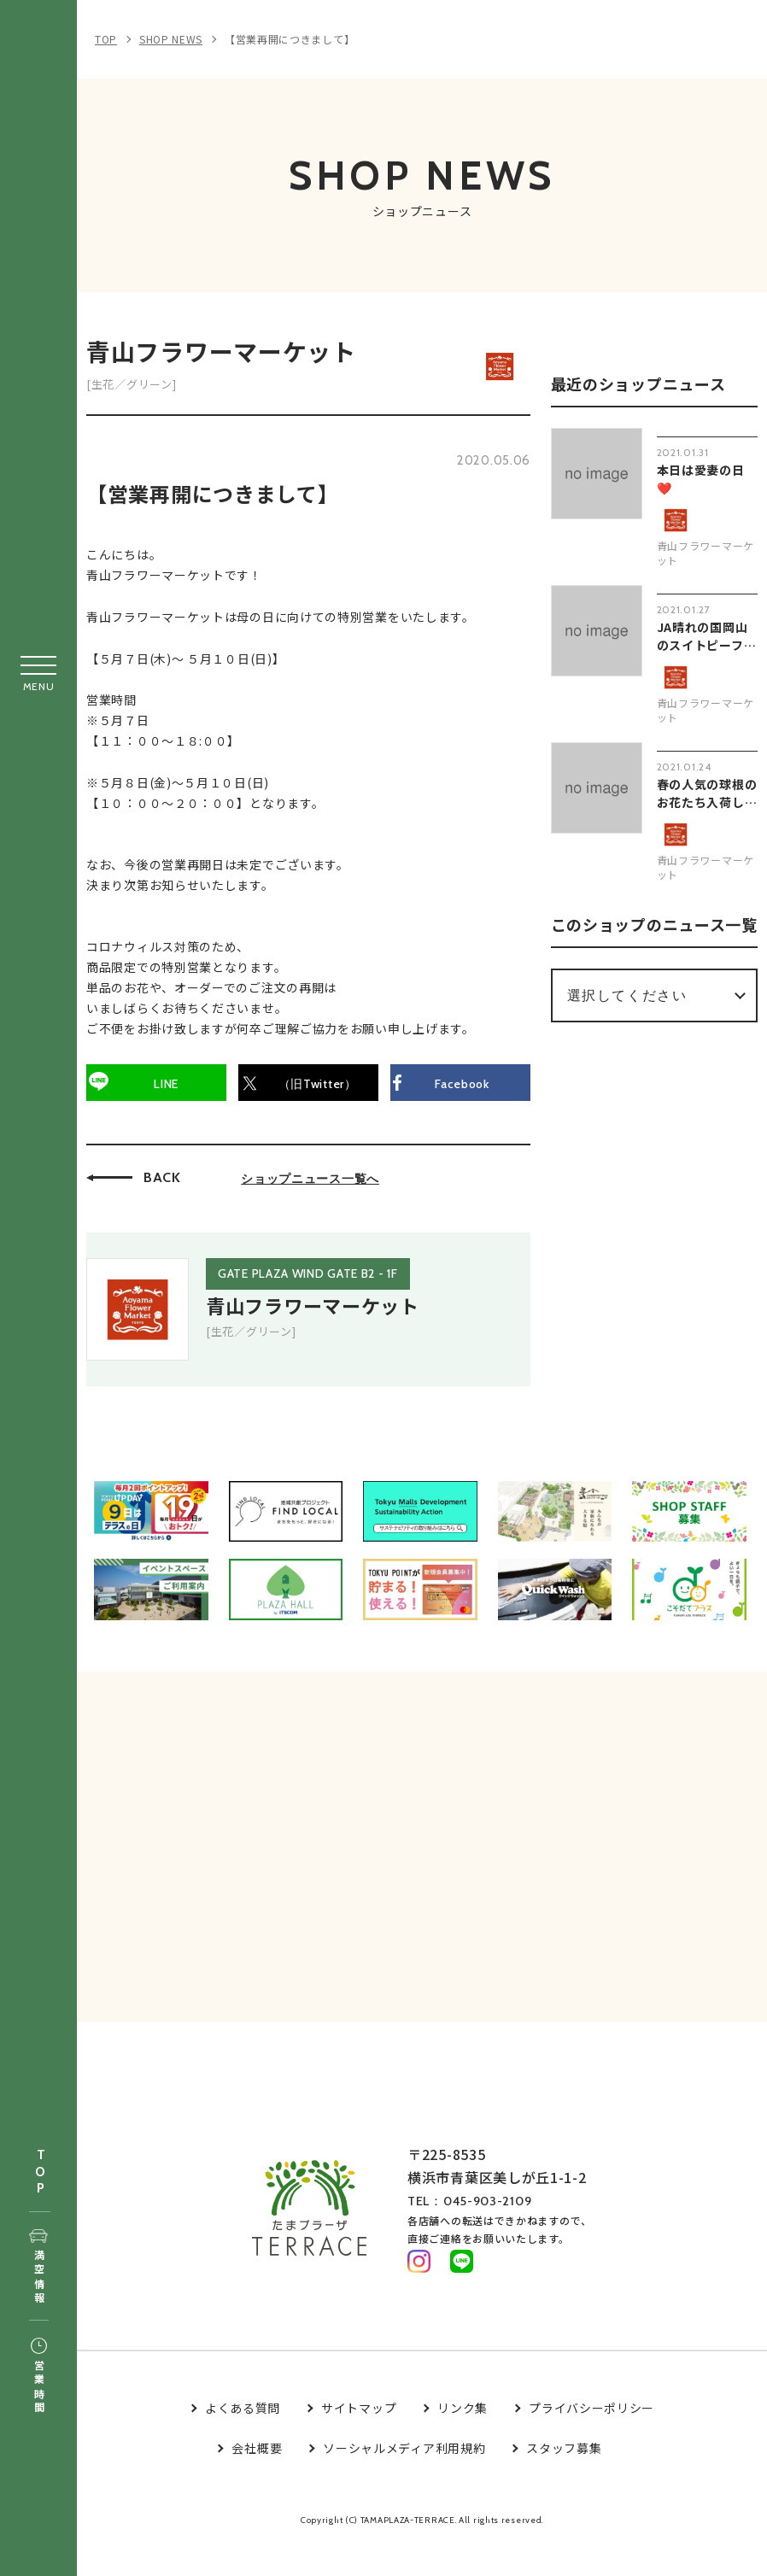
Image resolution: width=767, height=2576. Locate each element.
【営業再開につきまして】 (289, 39)
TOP (40, 2172)
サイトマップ (358, 2439)
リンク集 (462, 2439)
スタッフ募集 (563, 2479)
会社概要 (256, 2479)
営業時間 (39, 2377)
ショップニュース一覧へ (318, 1185)
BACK (170, 1184)
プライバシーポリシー (591, 2439)
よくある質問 (242, 2439)
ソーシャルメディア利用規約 (404, 2479)
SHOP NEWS (170, 39)
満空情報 (39, 2267)
